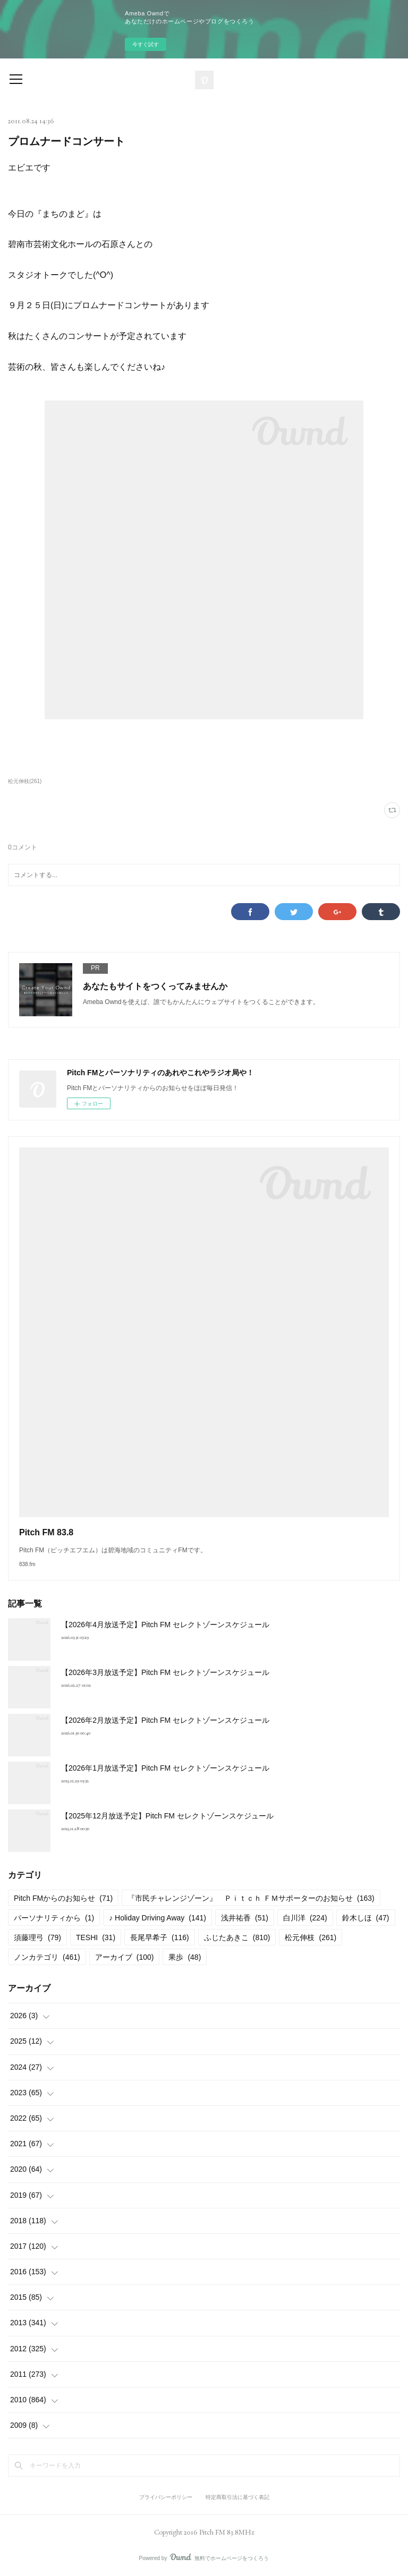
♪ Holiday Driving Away (157, 1918)
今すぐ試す (145, 44)
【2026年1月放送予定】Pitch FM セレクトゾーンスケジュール (165, 1768)
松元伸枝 (310, 1937)
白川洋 (305, 1918)
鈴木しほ (365, 1918)
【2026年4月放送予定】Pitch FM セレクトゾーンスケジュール (165, 1624)
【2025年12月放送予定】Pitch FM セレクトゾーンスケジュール (167, 1816)
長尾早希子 (159, 1937)
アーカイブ (124, 1957)
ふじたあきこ (237, 1937)
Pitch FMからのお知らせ (63, 1898)
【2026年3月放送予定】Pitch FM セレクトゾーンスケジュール (165, 1672)
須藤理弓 (37, 1937)
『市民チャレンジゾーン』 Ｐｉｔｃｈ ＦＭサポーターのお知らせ (251, 1898)
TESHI (95, 1937)
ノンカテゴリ (47, 1957)
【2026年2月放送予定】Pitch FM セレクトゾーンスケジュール (165, 1720)
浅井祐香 (244, 1918)
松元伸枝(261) (24, 781)
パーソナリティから (54, 1918)
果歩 (184, 1957)
